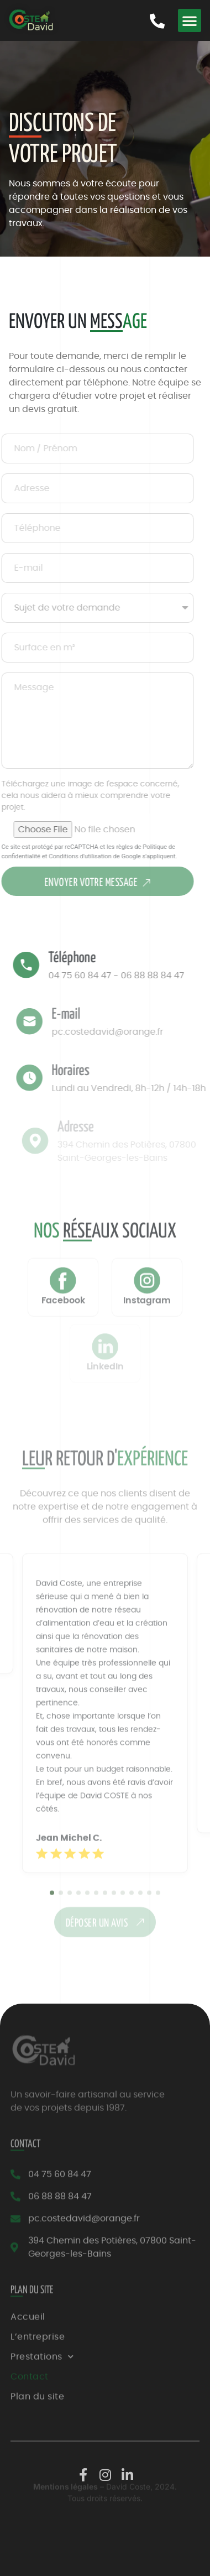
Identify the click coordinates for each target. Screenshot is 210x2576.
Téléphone (84, 958)
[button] (189, 20)
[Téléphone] (38, 965)
